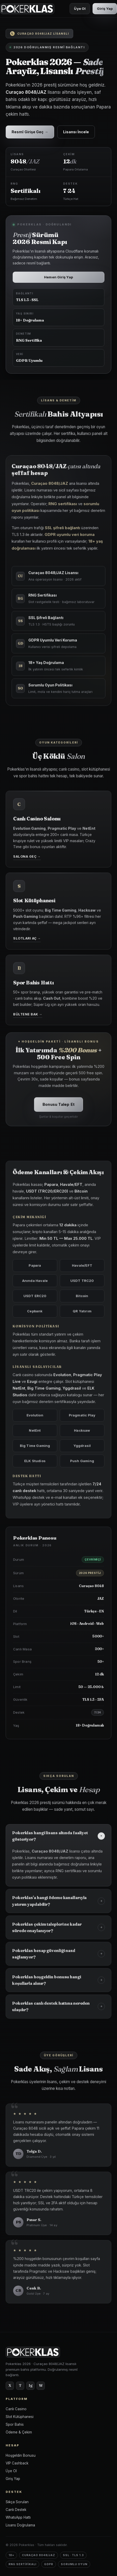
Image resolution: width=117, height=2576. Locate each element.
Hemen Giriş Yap (58, 277)
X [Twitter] (10, 2385)
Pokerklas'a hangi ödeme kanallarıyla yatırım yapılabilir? (58, 1904)
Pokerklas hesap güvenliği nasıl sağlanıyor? (58, 1956)
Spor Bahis (15, 2424)
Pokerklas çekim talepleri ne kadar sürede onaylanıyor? (58, 1930)
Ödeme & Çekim (19, 2432)
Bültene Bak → (27, 1017)
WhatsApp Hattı (18, 2517)
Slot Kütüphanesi (20, 2417)
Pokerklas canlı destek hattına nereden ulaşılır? (58, 2009)
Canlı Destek (16, 2510)
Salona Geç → (27, 859)
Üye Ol (80, 8)
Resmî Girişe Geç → (30, 132)
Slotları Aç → (27, 941)
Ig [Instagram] (30, 2385)
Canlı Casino (16, 2409)
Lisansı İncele (76, 132)
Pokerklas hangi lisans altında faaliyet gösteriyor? (59, 1839)
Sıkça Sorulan (17, 2502)
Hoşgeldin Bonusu (21, 2455)
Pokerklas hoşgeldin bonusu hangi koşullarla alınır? (58, 1983)
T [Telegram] (20, 2385)
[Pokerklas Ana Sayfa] (27, 8)
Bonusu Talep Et (58, 1107)
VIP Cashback (17, 2463)
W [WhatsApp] (41, 2385)
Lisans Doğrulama (20, 2525)
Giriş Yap (105, 8)
